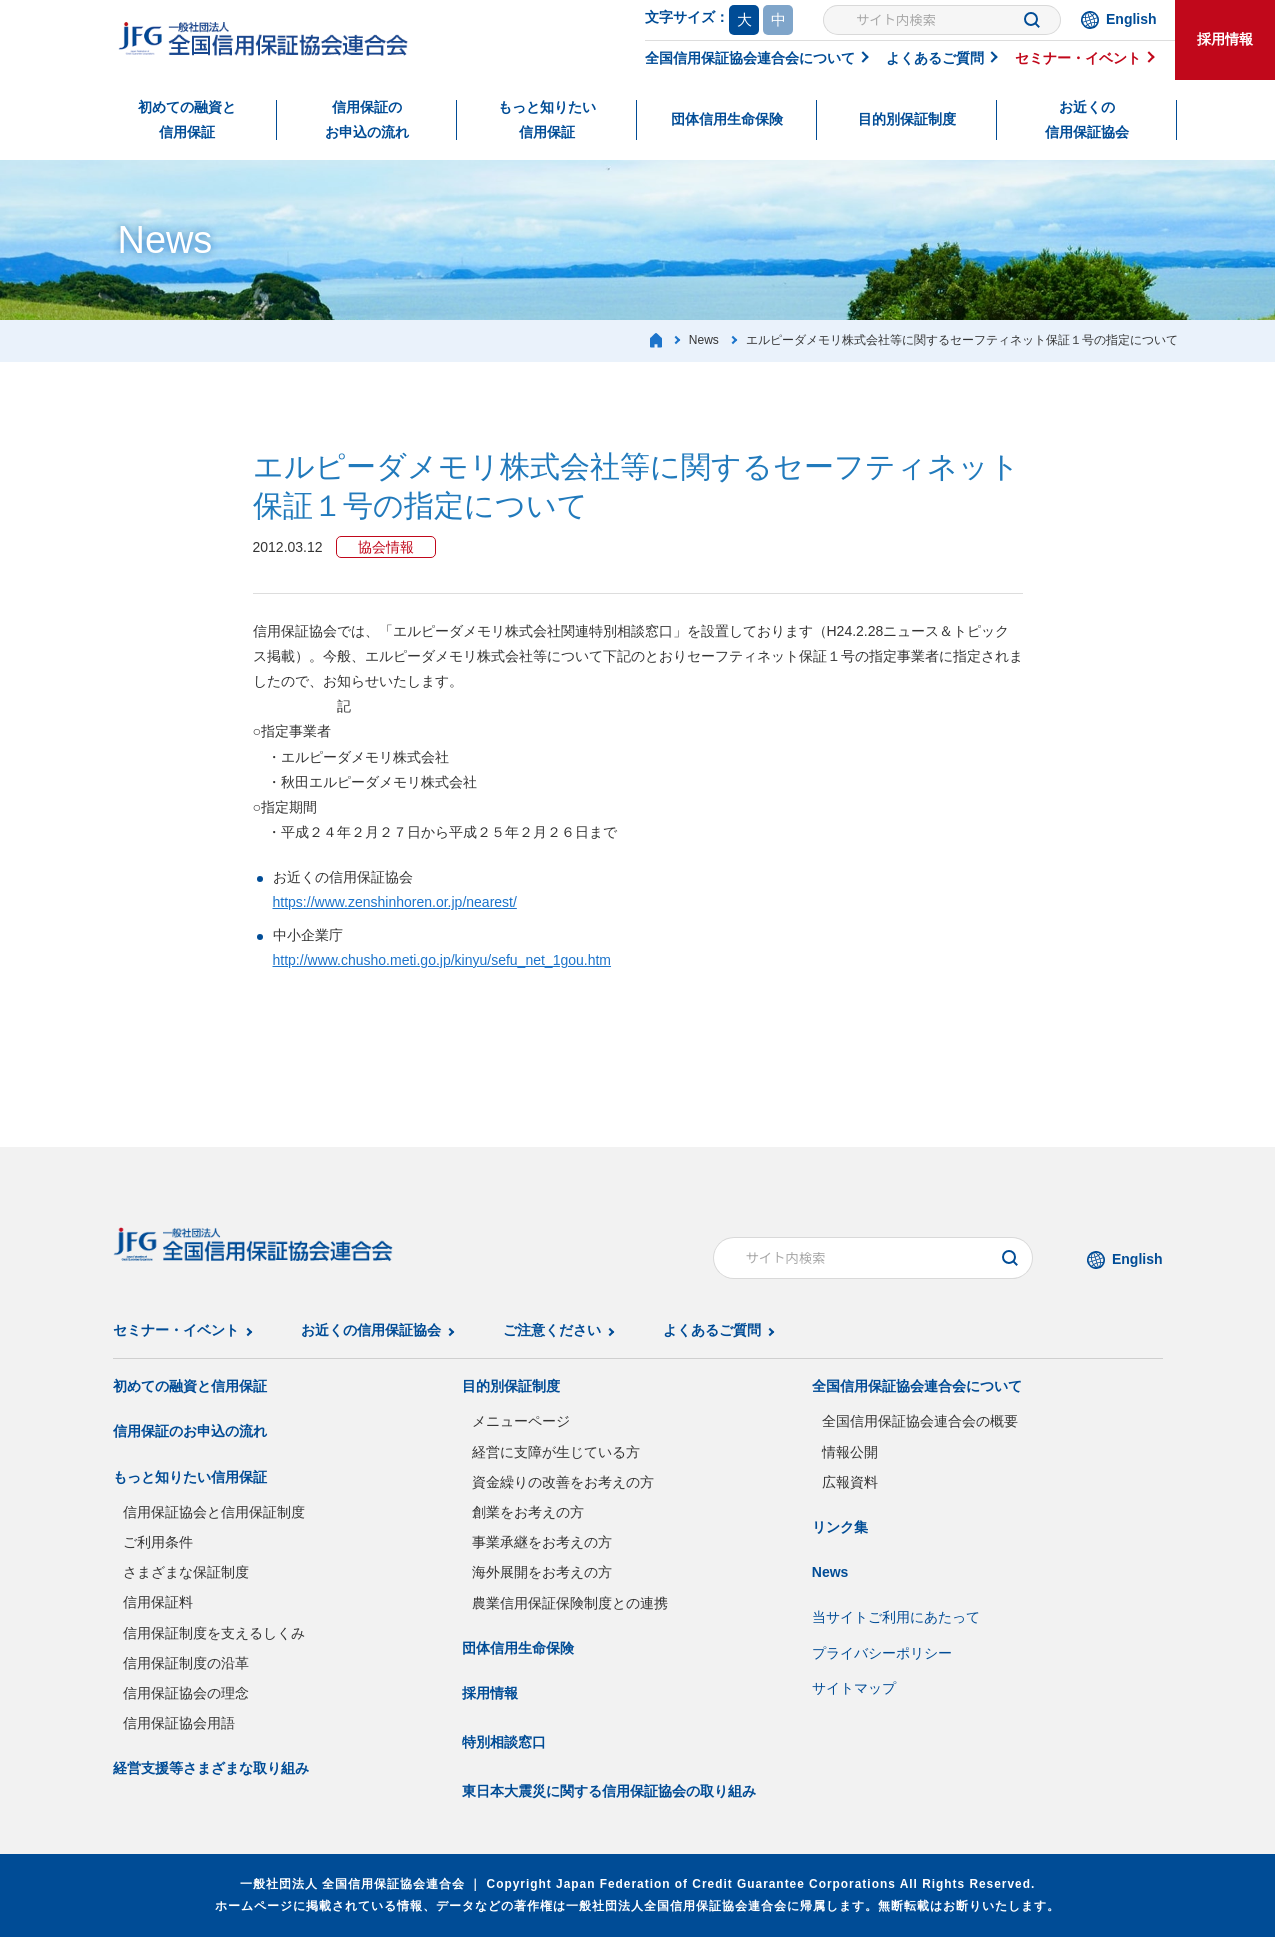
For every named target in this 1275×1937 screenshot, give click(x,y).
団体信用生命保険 (727, 119)
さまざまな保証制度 (186, 1572)
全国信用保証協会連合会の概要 (920, 1421)
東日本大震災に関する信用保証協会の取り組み (609, 1791)
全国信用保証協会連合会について (750, 58)
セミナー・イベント (1078, 58)
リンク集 (840, 1527)
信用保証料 (158, 1602)
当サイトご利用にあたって (896, 1617)
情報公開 (850, 1452)
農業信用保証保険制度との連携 (570, 1603)
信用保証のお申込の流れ (367, 119)
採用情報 (1225, 39)
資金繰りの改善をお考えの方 (563, 1482)
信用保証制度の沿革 (186, 1663)
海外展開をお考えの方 (542, 1572)
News (830, 1572)
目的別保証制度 (907, 119)
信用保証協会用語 (179, 1723)
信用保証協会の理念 (186, 1693)
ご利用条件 (158, 1542)
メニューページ (521, 1421)
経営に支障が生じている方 (556, 1452)
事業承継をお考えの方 (542, 1542)
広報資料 (850, 1482)
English (1131, 19)
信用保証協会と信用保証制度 (214, 1512)
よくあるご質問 (935, 58)
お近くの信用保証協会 (1087, 119)
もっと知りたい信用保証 (547, 119)
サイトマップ (854, 1688)
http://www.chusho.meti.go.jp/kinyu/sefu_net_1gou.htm (442, 960)
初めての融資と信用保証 (187, 119)
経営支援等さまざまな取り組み (211, 1768)
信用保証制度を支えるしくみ (214, 1633)
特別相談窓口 (504, 1742)
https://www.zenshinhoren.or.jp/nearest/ (395, 902)
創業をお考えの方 (528, 1512)
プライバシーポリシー (882, 1653)
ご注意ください (552, 1330)
